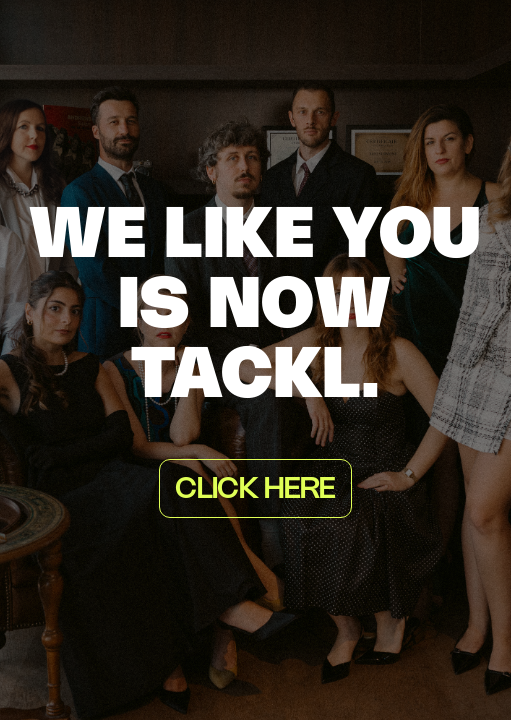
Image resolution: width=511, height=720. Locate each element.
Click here (255, 490)
